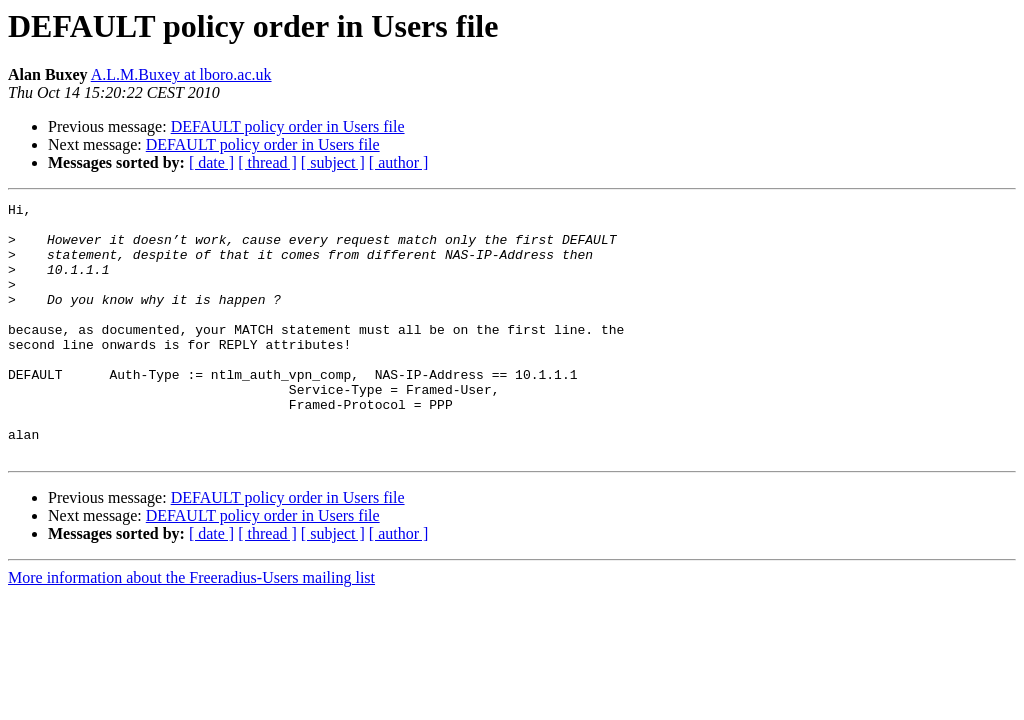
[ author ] (399, 162)
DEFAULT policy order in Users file (288, 126)
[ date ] (211, 162)
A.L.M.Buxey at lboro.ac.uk (181, 74)
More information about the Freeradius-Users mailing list (191, 628)
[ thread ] (267, 162)
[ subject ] (333, 162)
